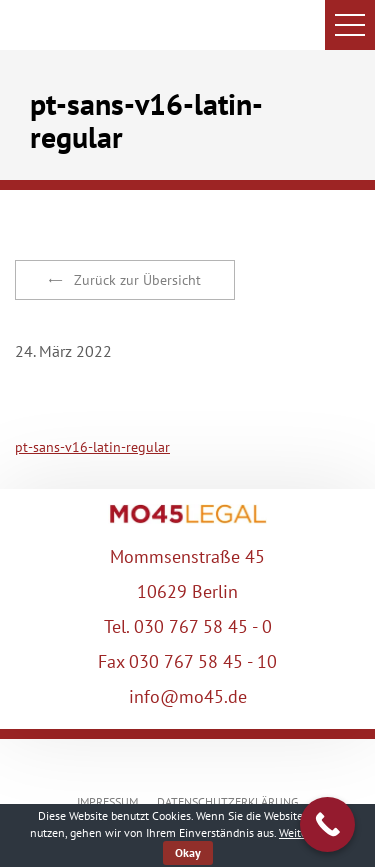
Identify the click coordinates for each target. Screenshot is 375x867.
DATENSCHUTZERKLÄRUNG (227, 801)
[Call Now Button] (327, 824)
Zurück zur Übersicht (125, 280)
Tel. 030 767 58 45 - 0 (188, 626)
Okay (188, 852)
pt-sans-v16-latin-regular (92, 447)
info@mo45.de (188, 696)
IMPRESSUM (107, 801)
